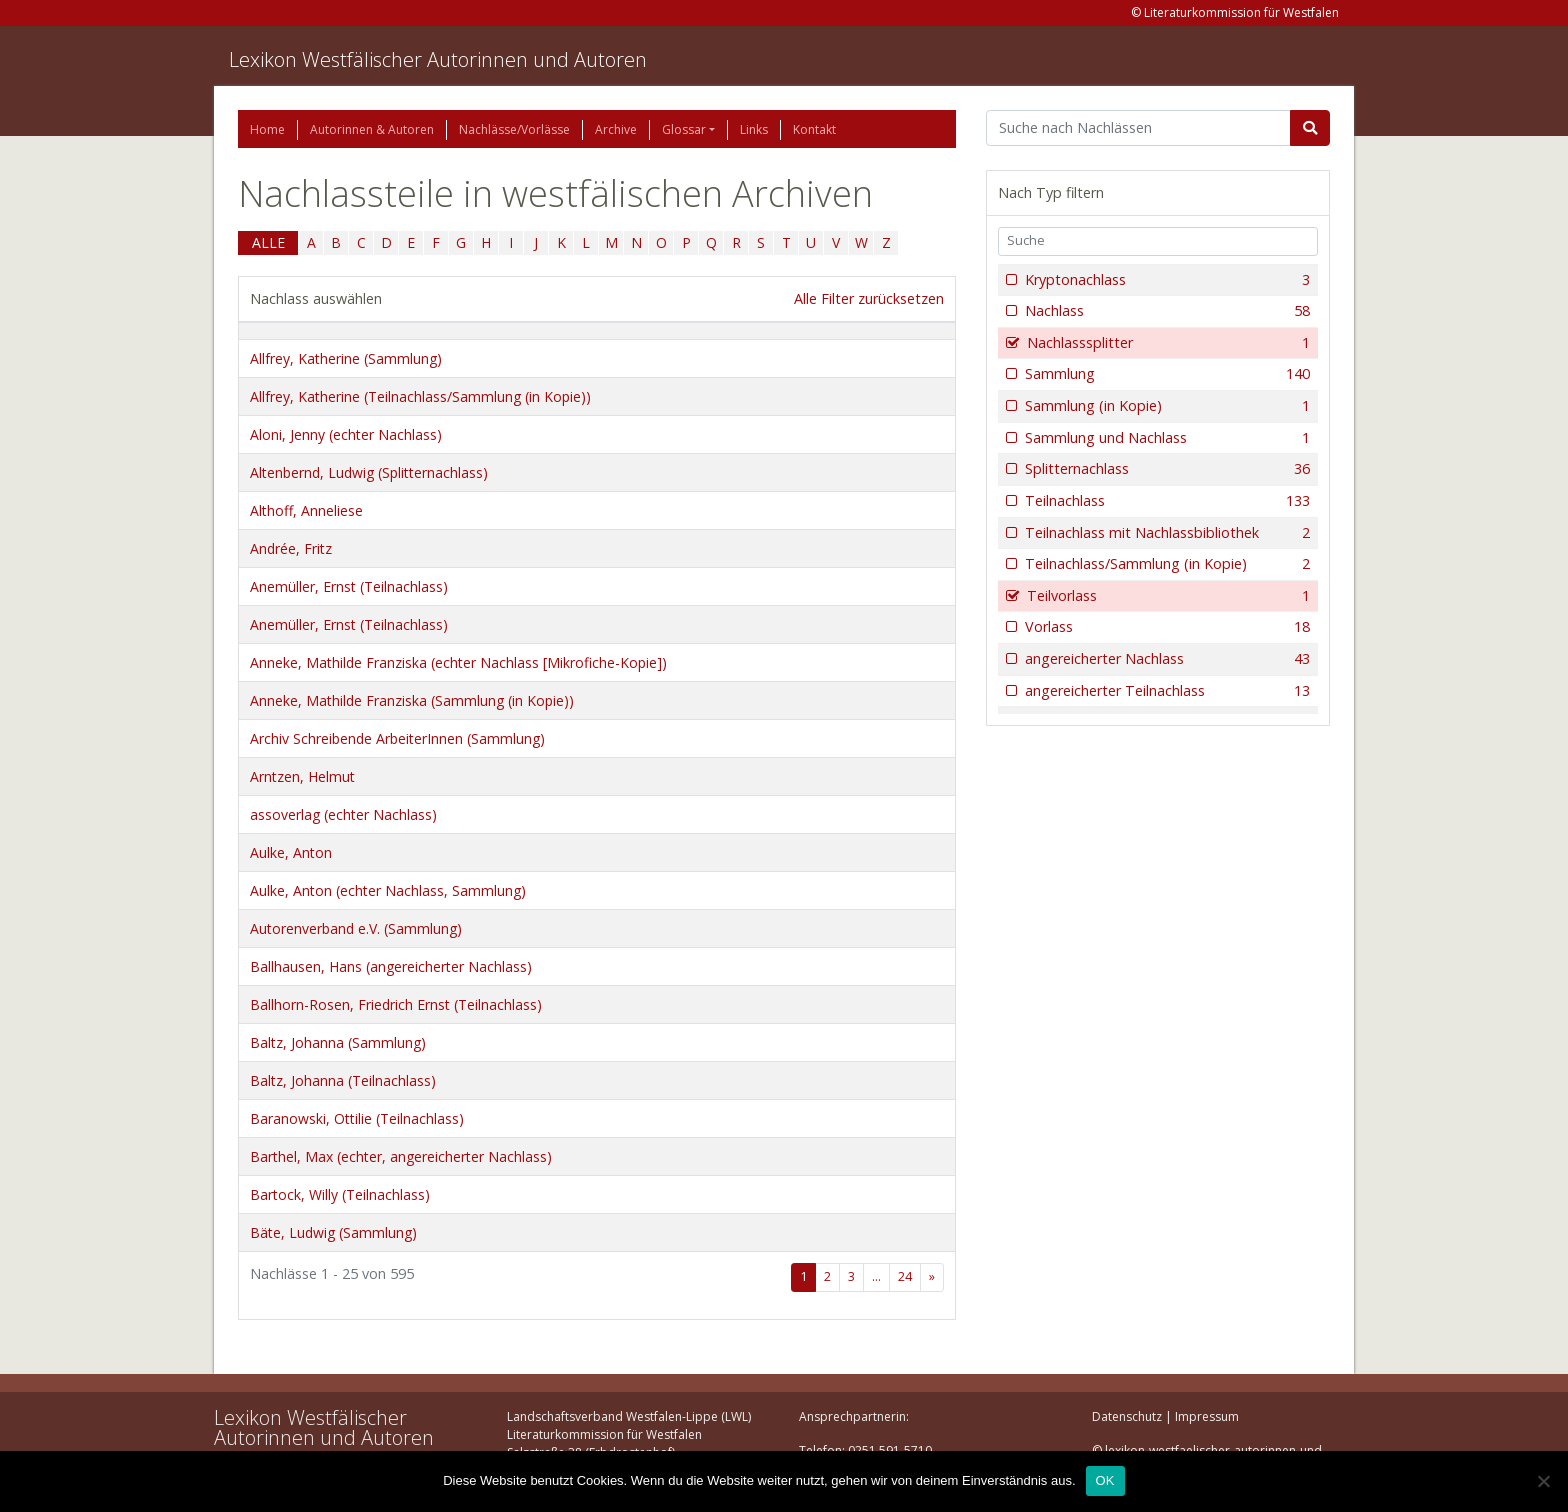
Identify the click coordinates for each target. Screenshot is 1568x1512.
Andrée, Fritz (291, 548)
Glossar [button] (684, 129)
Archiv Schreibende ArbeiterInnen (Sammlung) (397, 738)
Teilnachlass (1165, 501)
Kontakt (814, 129)
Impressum (1207, 1416)
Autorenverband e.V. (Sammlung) (356, 928)
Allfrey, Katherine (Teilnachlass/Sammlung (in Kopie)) (420, 396)
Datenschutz (1127, 1416)
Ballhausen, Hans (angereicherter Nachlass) (391, 966)
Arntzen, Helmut (302, 776)
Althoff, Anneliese (306, 510)
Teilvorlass (1166, 596)
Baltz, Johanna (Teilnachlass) (343, 1080)
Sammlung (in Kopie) (1165, 406)
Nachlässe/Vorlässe (514, 129)
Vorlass (1165, 627)
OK (1105, 1480)
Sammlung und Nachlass (1165, 438)
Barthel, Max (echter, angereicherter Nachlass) (401, 1156)
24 (905, 1276)
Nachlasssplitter (1166, 343)
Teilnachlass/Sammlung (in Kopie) (1165, 564)
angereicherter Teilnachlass (1165, 691)
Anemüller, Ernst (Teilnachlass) (349, 586)
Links (754, 129)
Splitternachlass (1165, 469)
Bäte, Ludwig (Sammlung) (333, 1232)
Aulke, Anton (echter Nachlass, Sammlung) (388, 890)
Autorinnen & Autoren (372, 129)
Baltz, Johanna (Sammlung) (338, 1042)
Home (267, 129)
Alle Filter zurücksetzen (869, 298)
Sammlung (1165, 374)
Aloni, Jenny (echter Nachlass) (346, 434)
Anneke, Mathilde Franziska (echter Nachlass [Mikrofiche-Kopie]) (458, 662)
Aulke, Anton (291, 852)
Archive (616, 129)
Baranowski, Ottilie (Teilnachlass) (357, 1118)
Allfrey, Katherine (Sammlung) (346, 358)
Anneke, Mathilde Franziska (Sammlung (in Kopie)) (412, 700)
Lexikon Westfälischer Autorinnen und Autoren (438, 59)
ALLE (268, 242)
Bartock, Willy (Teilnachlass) (340, 1194)
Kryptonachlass (1165, 280)
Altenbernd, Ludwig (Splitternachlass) (369, 472)
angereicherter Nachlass (1165, 659)
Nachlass (1165, 311)
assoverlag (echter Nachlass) (343, 814)
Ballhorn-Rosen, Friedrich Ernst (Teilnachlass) (396, 1004)
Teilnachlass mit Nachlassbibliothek (1165, 533)
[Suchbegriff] (1138, 128)
